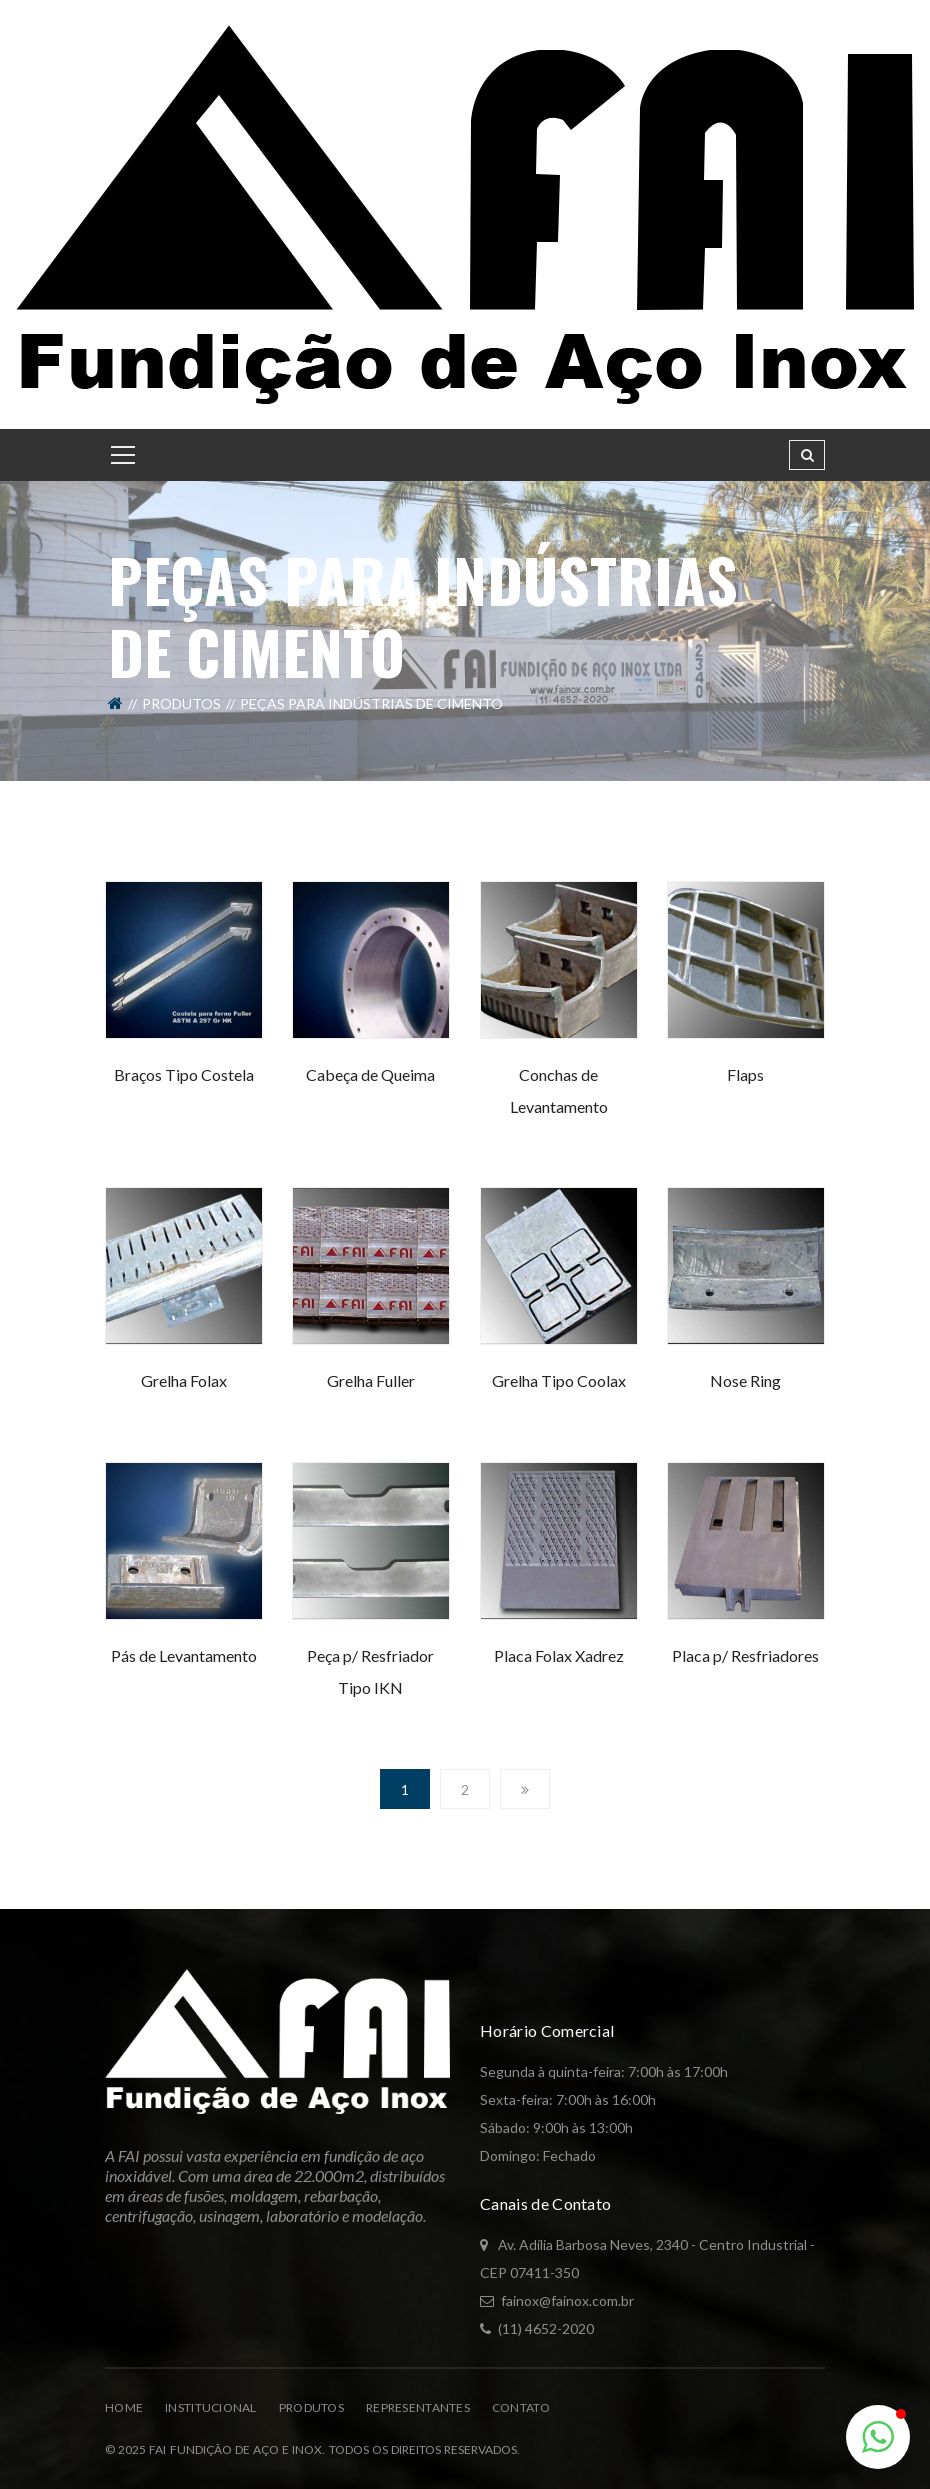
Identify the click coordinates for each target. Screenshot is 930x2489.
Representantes (418, 2407)
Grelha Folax (184, 1380)
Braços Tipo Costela (184, 1074)
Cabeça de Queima (370, 1074)
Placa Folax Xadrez (559, 1655)
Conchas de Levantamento (559, 1090)
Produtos (181, 703)
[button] (878, 2437)
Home (124, 2407)
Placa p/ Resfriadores (745, 1655)
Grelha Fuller (371, 1380)
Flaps (745, 1074)
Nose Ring (745, 1380)
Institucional (211, 2407)
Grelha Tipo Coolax (559, 1380)
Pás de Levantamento (184, 1655)
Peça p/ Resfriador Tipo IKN (370, 1671)
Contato (521, 2407)
